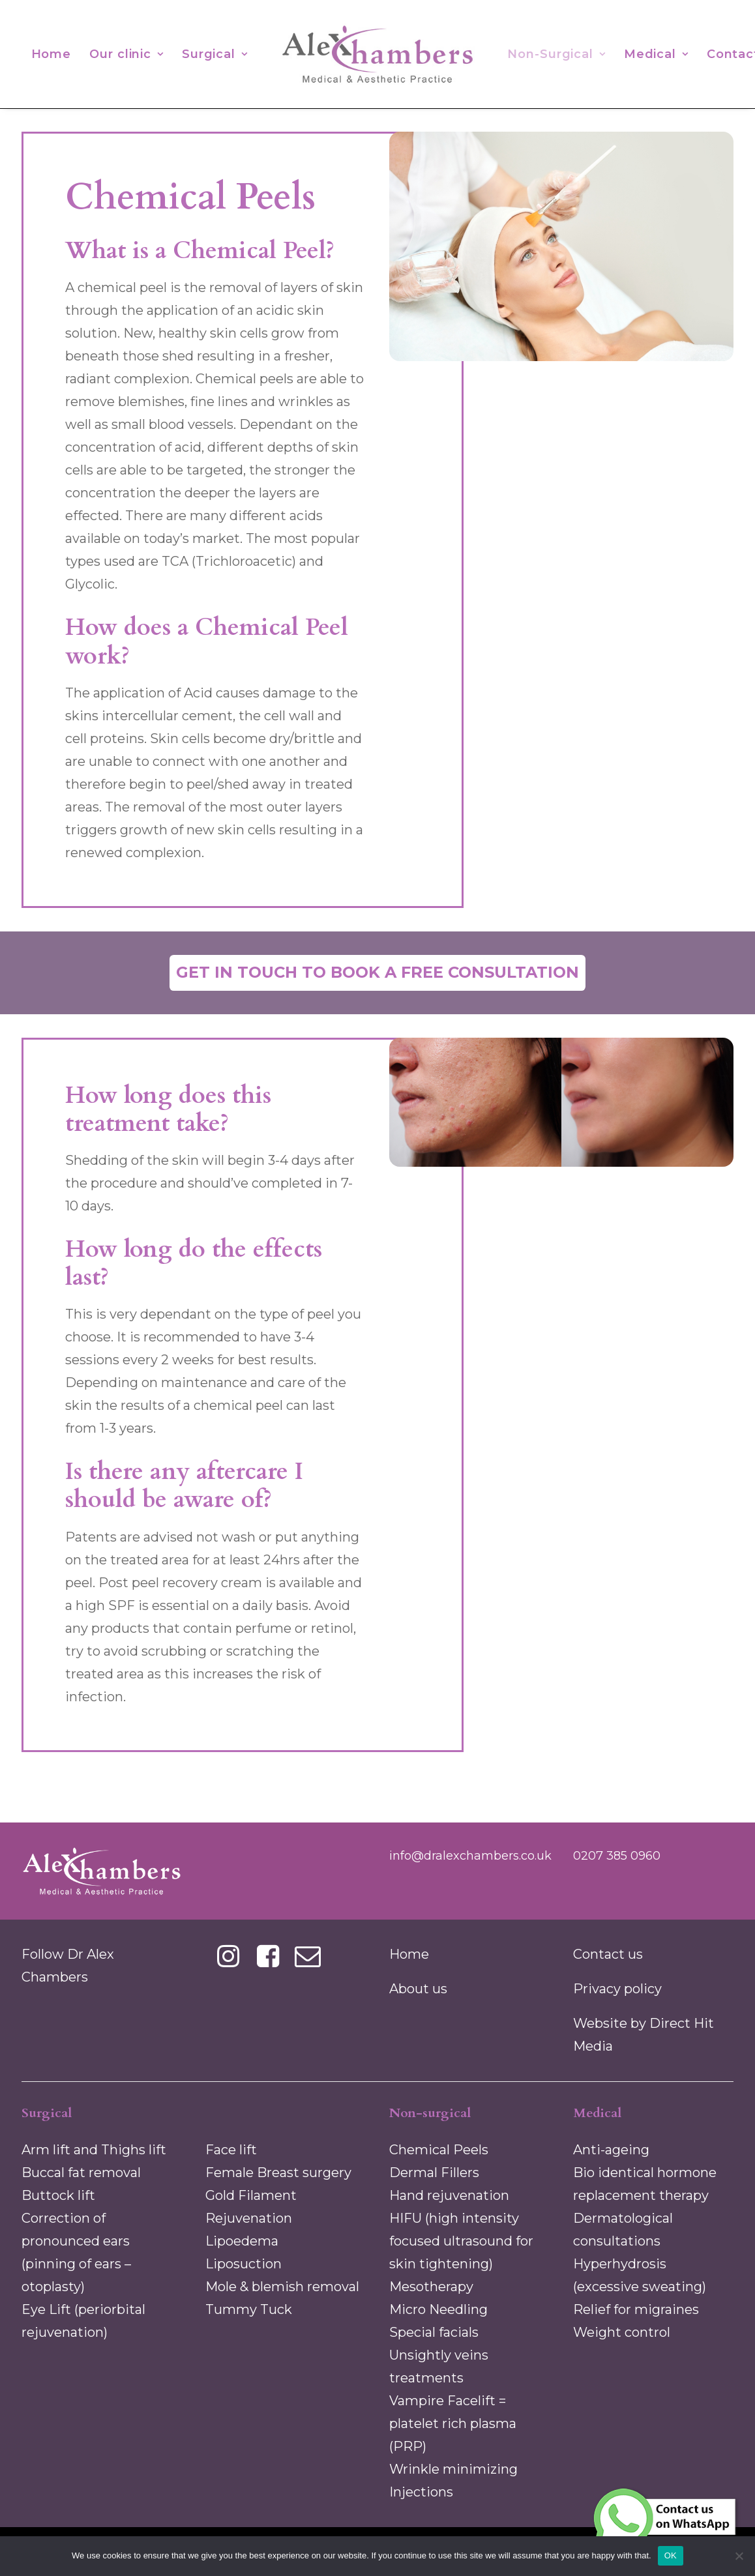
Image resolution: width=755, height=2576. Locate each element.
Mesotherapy (431, 2286)
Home (51, 54)
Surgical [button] (215, 54)
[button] (228, 1962)
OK (670, 2555)
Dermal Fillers (434, 2172)
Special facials (434, 2332)
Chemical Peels (438, 2150)
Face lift (231, 2150)
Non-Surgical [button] (556, 54)
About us (418, 1989)
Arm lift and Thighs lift (94, 2150)
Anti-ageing (611, 2150)
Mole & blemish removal (282, 2286)
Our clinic (126, 54)
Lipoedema (241, 2241)
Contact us (608, 1954)
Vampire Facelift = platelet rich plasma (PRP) (452, 2423)
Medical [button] (656, 54)
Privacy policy (617, 1989)
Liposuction (243, 2264)
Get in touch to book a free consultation (377, 972)
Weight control (621, 2332)
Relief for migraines (636, 2309)
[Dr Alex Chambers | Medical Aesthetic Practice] (377, 54)
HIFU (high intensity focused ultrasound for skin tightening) (461, 2241)
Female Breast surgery (278, 2172)
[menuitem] (51, 54)
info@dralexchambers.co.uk (470, 1856)
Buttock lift (58, 2195)
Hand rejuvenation (449, 2195)
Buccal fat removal (81, 2172)
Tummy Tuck (248, 2309)
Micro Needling (438, 2309)
